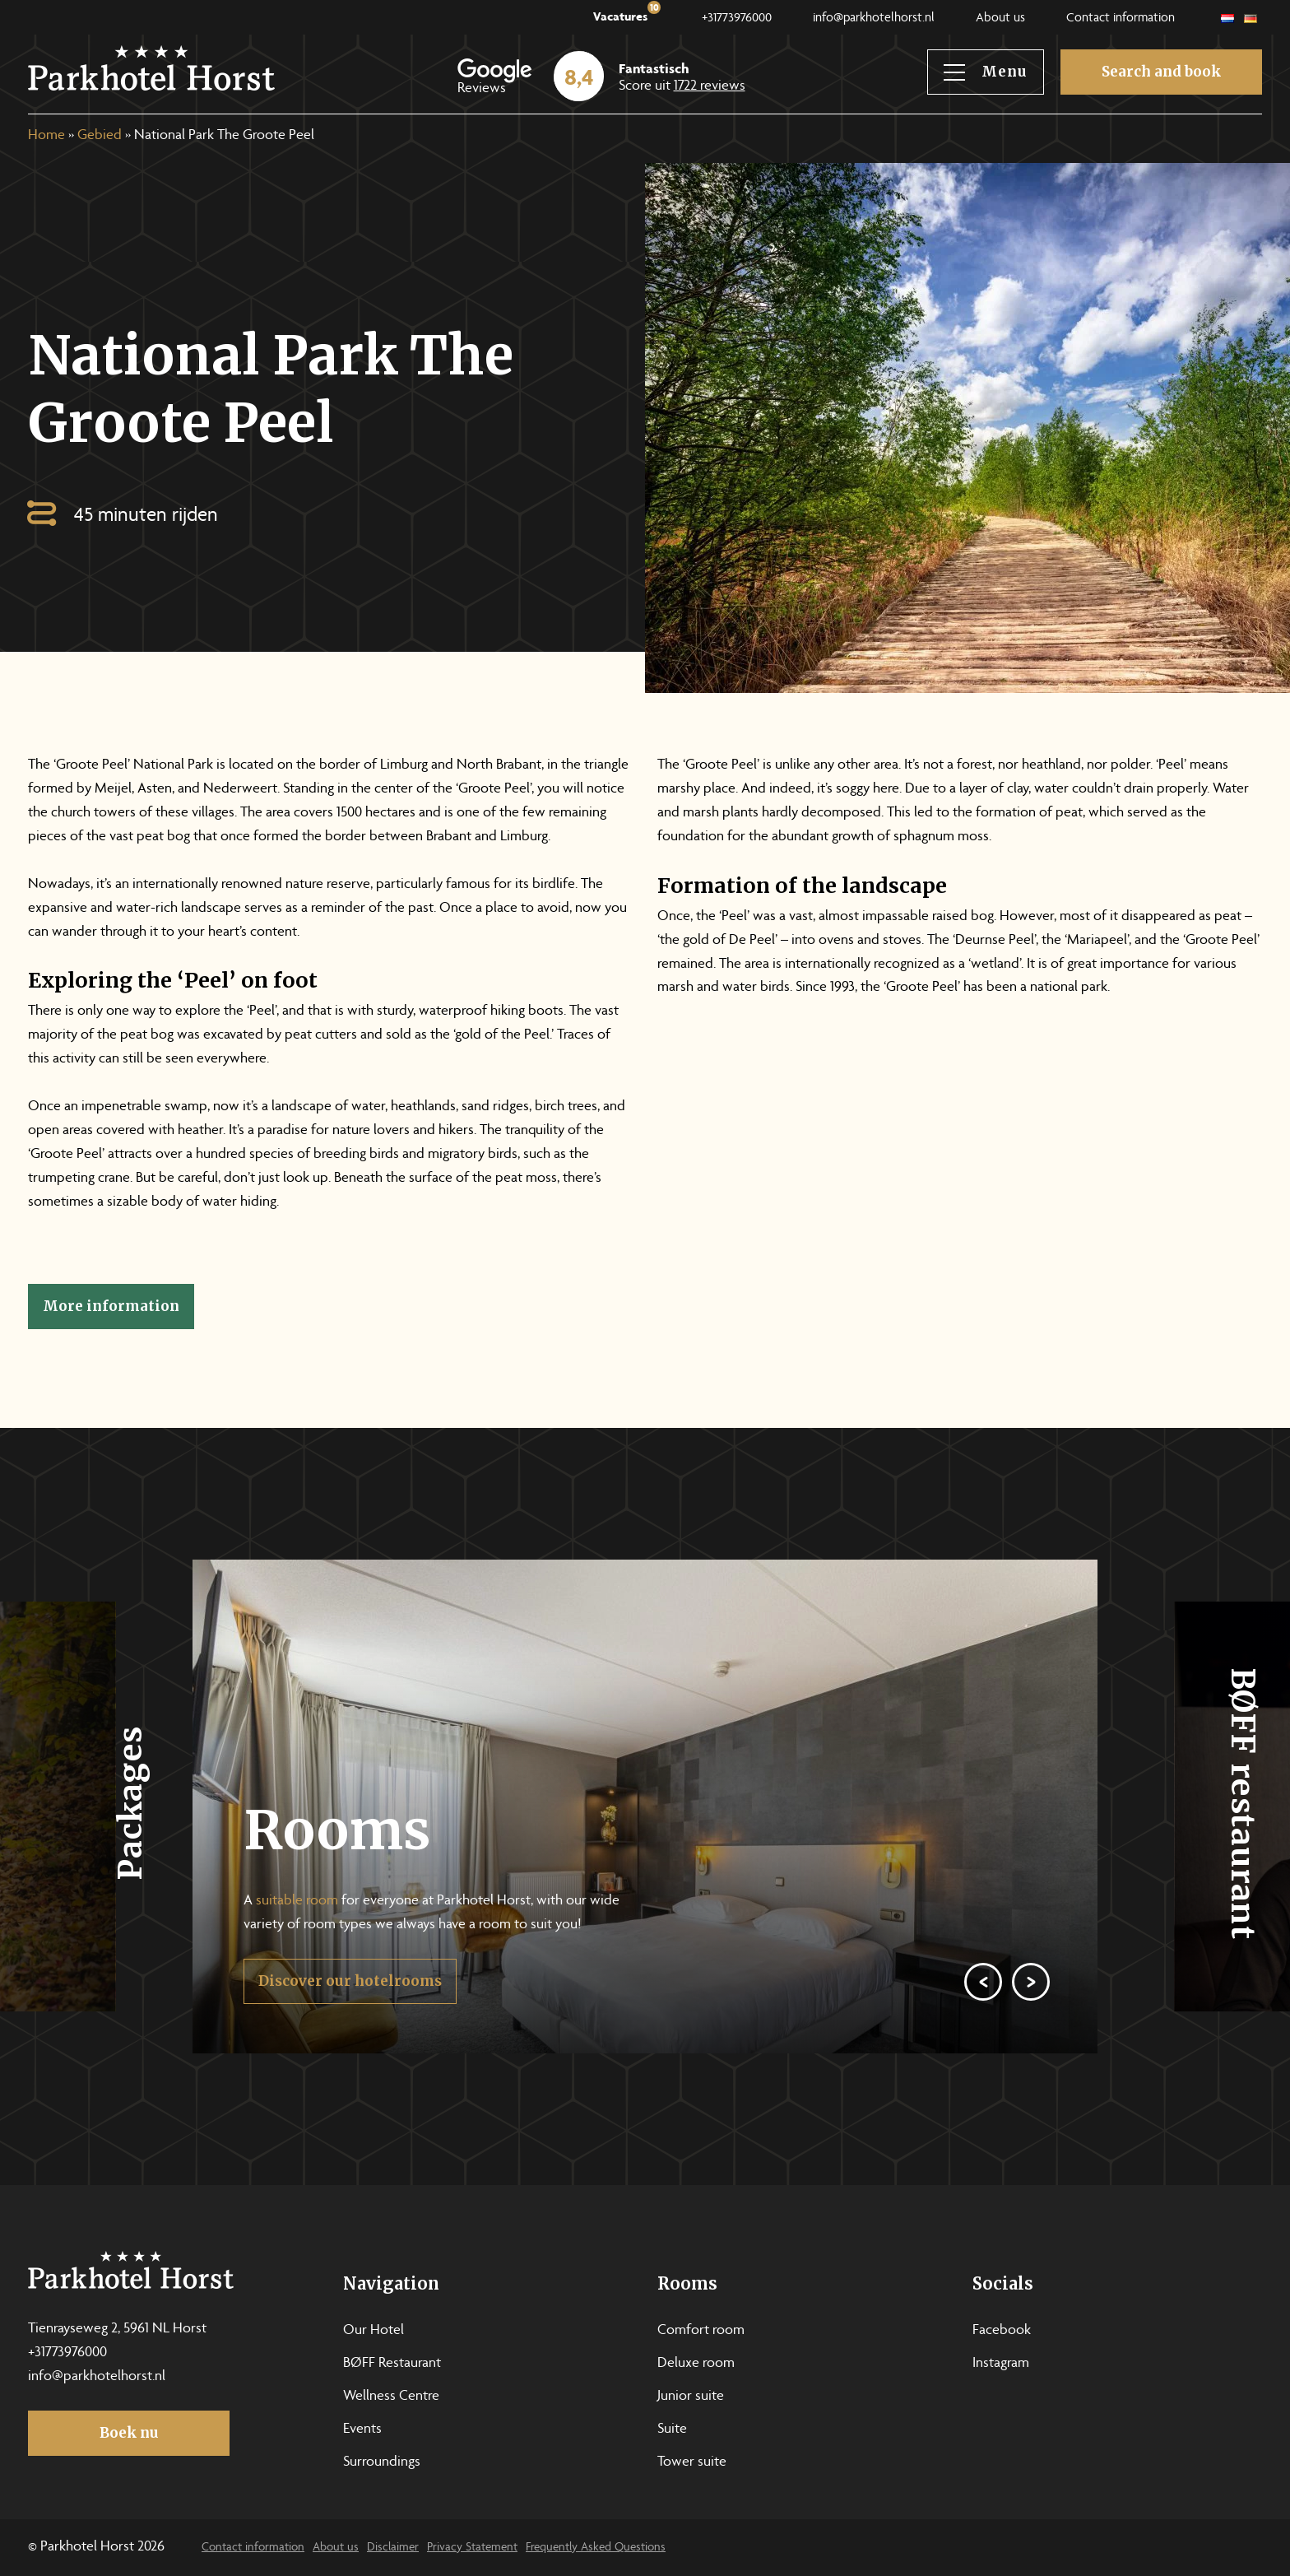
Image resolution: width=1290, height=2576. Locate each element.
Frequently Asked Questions (596, 2547)
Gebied (99, 135)
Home (46, 135)
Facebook (1001, 2330)
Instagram (1000, 2363)
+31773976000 (737, 19)
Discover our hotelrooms (350, 2022)
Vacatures (627, 13)
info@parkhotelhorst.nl (874, 19)
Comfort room (701, 2330)
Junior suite (690, 2396)
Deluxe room (696, 2363)
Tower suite (691, 2462)
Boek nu (129, 2433)
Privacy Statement (472, 2547)
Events (362, 2429)
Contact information (1120, 19)
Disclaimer (393, 2547)
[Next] (1031, 2023)
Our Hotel (373, 2330)
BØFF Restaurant (392, 2363)
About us (1000, 19)
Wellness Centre (391, 2396)
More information (111, 1306)
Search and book (1161, 72)
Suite (672, 2429)
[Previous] (983, 2023)
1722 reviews (709, 86)
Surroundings (381, 2462)
